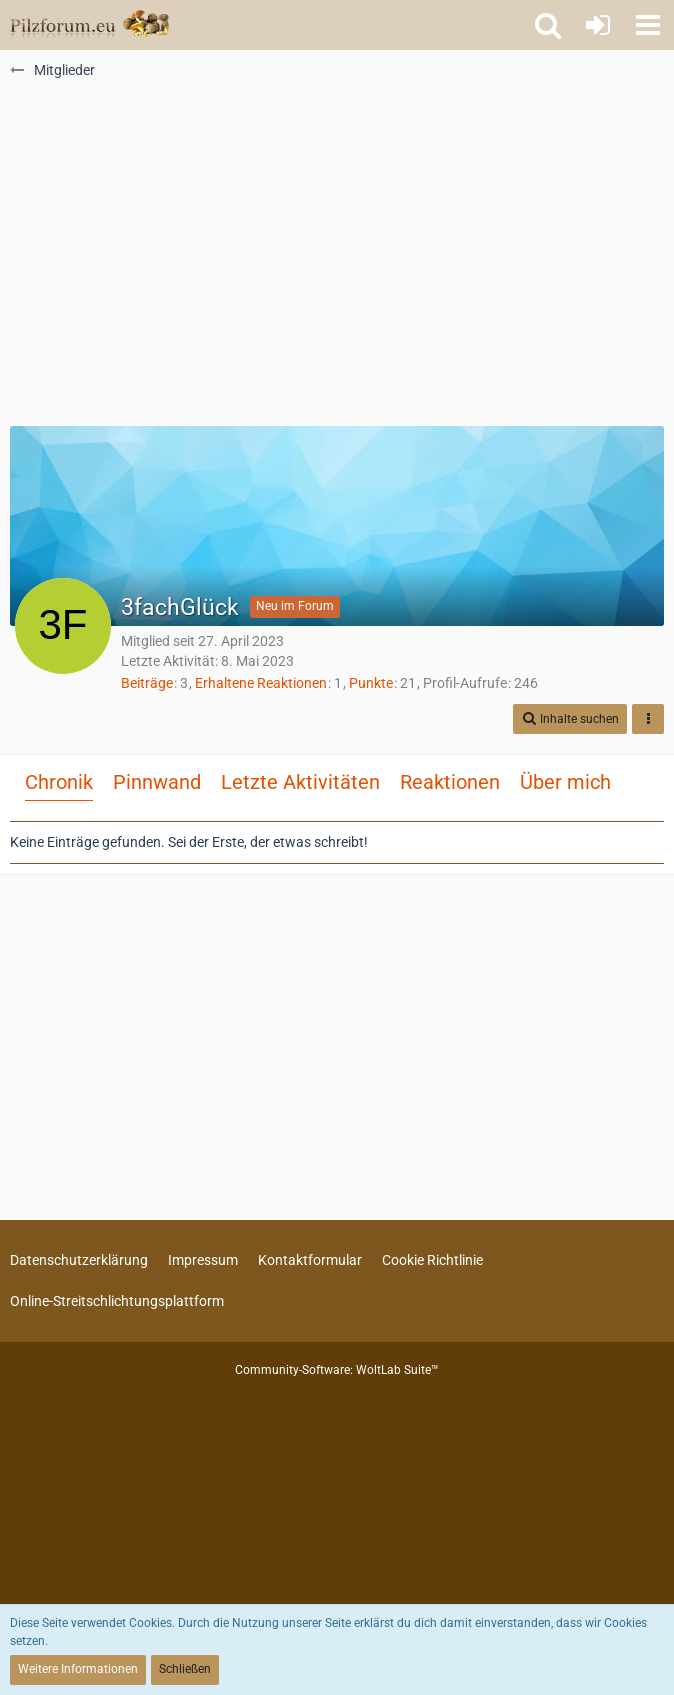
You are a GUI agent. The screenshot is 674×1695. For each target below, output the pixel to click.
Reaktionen (450, 782)
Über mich (565, 782)
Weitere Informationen (78, 1669)
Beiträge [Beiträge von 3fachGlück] (147, 683)
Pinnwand (157, 782)
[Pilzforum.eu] (89, 25)
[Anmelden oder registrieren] (598, 25)
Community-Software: (337, 1370)
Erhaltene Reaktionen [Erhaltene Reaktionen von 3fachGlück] (261, 683)
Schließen (185, 1669)
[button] (648, 25)
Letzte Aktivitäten (300, 782)
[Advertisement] (337, 261)
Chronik (59, 782)
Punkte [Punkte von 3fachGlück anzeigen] (371, 683)
